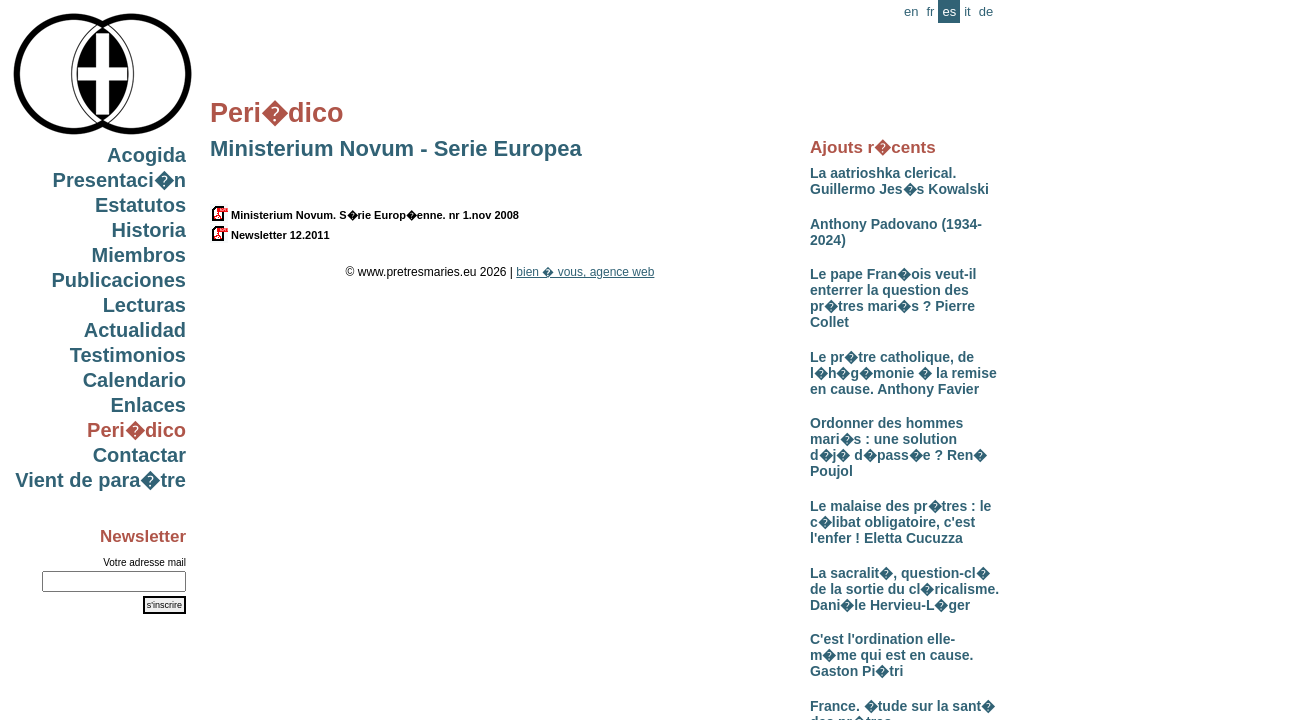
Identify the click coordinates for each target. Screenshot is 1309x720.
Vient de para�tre (100, 480)
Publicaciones (119, 280)
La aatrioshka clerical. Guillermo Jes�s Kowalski (899, 181)
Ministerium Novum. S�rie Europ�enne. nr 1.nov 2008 (364, 215)
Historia (149, 230)
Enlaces (148, 405)
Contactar (139, 455)
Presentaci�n (119, 180)
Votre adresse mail (144, 562)
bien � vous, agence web (585, 272)
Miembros (139, 255)
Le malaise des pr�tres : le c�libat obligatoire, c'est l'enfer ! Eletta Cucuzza (900, 522)
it (967, 11)
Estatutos (140, 205)
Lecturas (144, 305)
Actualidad (135, 330)
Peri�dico (136, 430)
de (986, 11)
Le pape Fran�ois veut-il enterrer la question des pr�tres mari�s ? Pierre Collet (893, 298)
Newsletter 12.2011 (270, 235)
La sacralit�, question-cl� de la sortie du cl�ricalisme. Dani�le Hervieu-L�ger (904, 589)
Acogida (146, 155)
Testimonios (128, 355)
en (911, 11)
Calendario (134, 380)
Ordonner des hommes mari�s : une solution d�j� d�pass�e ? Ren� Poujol (898, 447)
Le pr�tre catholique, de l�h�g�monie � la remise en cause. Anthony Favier (903, 373)
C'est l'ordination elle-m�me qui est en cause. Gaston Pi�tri (891, 655)
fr (930, 11)
